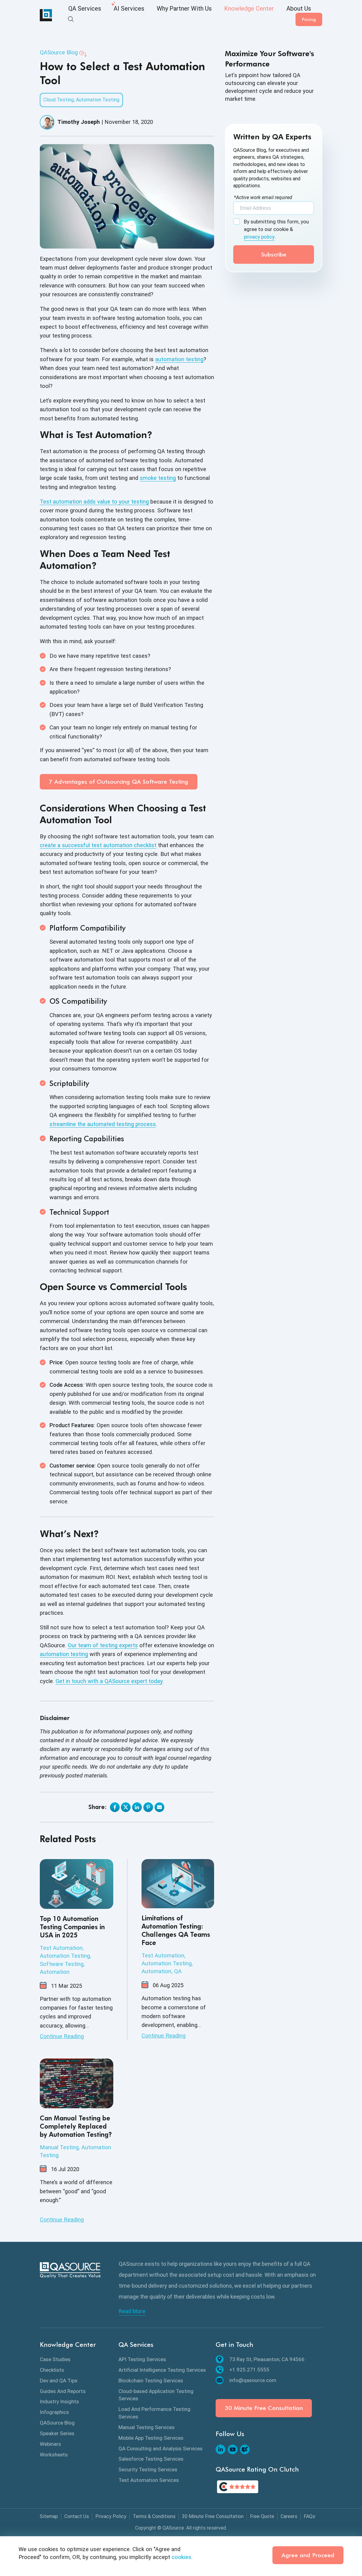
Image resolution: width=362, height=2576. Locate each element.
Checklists (52, 2370)
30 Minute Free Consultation (264, 2408)
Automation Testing (97, 100)
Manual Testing (59, 2147)
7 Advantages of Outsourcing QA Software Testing (118, 781)
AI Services (117, 15)
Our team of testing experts (103, 1645)
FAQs (309, 2516)
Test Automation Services (148, 2480)
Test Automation (61, 1948)
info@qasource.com (246, 2380)
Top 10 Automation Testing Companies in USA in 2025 (72, 1927)
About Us (256, 15)
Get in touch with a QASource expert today (109, 1681)
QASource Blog (59, 52)
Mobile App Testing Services (150, 2438)
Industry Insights (59, 2401)
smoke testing (158, 478)
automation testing (179, 359)
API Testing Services (142, 2359)
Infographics (54, 2412)
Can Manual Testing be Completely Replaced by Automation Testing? (76, 2126)
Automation (55, 1972)
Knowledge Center (215, 15)
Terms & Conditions (154, 2516)
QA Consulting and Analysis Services (160, 2448)
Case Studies (55, 2359)
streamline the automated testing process (103, 1124)
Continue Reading (62, 2036)
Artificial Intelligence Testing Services (162, 2370)
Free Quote (262, 2516)
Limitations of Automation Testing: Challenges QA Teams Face (176, 1930)
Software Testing (62, 1964)
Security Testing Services (147, 2469)
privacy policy (259, 237)
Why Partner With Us (162, 15)
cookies (181, 2557)
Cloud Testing (58, 100)
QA (178, 1971)
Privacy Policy (110, 2516)
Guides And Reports (63, 2391)
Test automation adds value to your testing (94, 501)
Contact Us (76, 2516)
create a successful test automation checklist (98, 845)
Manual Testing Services (146, 2427)
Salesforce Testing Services (150, 2459)
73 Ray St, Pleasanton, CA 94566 (260, 2359)
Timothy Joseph (78, 122)
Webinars (50, 2444)
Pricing (309, 15)
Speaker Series (57, 2433)
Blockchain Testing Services (150, 2380)
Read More (132, 2311)
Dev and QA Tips (58, 2380)
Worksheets (54, 2455)
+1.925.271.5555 (242, 2369)
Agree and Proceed (308, 2555)
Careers (289, 2516)
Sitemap (49, 2516)
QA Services (80, 15)
